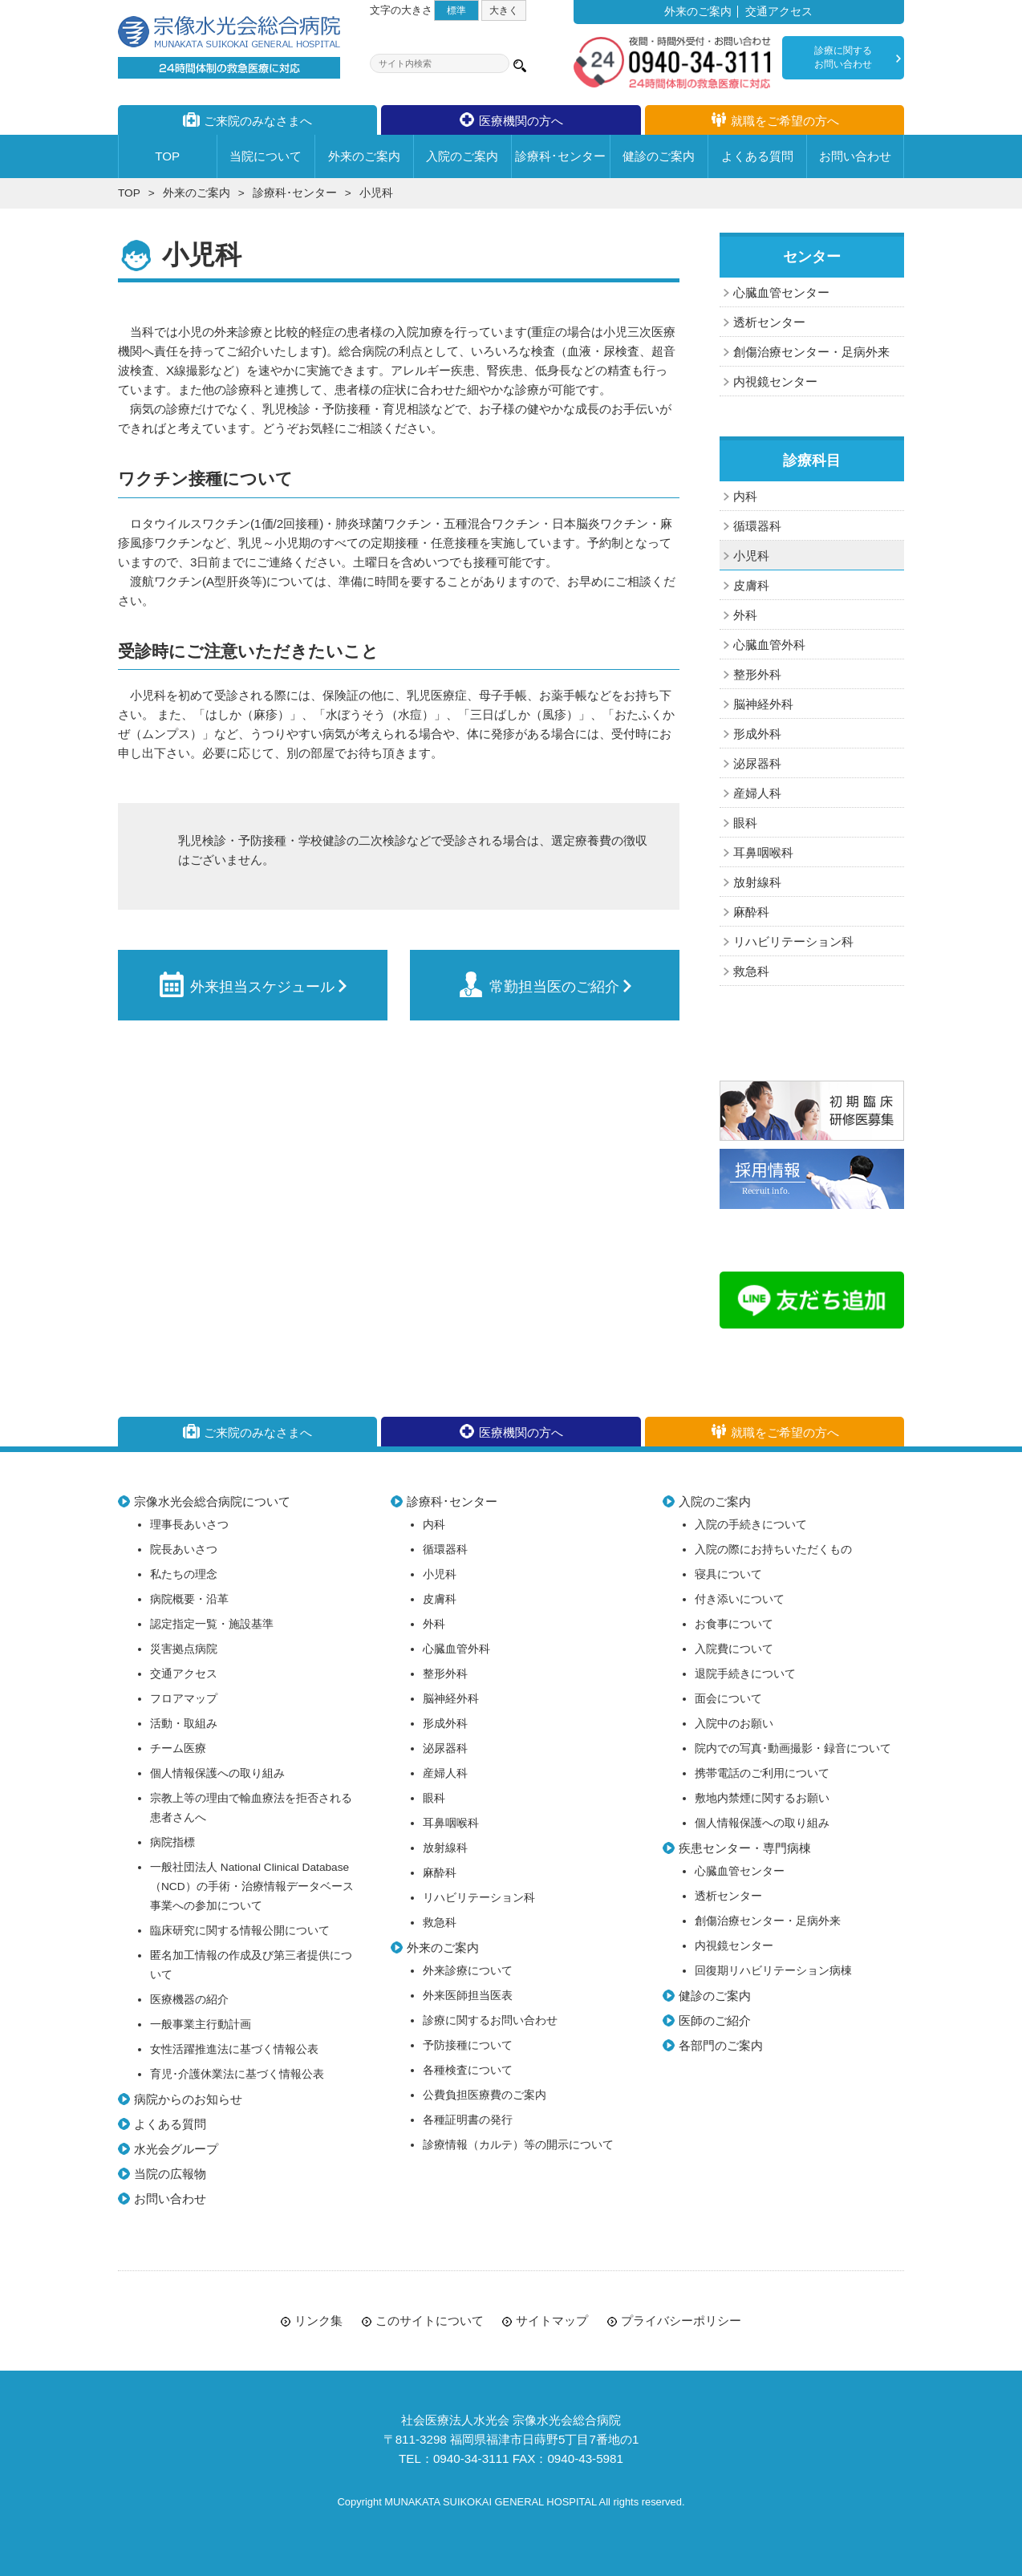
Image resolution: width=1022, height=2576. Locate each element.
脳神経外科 (763, 704)
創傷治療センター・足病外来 (811, 352)
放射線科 (757, 882)
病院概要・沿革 (189, 1599)
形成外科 (757, 733)
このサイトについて (429, 2320)
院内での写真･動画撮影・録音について (793, 1748)
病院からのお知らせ (188, 2099)
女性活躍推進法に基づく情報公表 (234, 2049)
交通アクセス (779, 12)
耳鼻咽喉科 (763, 852)
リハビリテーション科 (793, 941)
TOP (129, 193)
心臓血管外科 (769, 644)
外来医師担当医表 (468, 1996)
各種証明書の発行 (468, 2120)
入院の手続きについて (751, 1525)
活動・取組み (183, 1724)
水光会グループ (176, 2149)
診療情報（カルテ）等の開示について (518, 2145)
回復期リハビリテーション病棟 (773, 1971)
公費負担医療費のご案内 (484, 2095)
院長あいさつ (183, 1550)
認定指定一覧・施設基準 (212, 1624)
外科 (745, 615)
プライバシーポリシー (681, 2320)
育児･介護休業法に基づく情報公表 (237, 2074)
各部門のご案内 (721, 2045)
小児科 (751, 555)
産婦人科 (757, 793)
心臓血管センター (781, 292)
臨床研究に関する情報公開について (240, 1931)
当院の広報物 (170, 2173)
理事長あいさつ (189, 1525)
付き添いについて (740, 1599)
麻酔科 (751, 912)
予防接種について (468, 2045)
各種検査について (468, 2070)
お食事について (734, 1624)
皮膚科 (751, 585)
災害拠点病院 (183, 1649)
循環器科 (757, 526)
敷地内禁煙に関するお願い (762, 1798)
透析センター (769, 322)
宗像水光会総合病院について (212, 1501)
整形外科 (757, 674)
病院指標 (172, 1842)
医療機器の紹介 (189, 2000)
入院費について (734, 1649)
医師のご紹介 (715, 2020)
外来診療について (468, 1971)
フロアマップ (183, 1699)
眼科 (745, 823)
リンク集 (318, 2320)
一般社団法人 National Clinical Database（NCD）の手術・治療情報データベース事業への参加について (252, 1886)
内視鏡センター (775, 381)
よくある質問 (170, 2124)
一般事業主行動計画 (200, 2024)
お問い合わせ (170, 2198)
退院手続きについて (745, 1674)
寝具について (728, 1574)
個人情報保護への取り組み (217, 1773)
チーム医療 (178, 1748)
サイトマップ (552, 2320)
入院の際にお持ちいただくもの (773, 1550)
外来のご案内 (698, 12)
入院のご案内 (715, 1501)
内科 (745, 496)
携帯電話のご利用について (762, 1773)
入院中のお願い (734, 1724)
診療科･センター (295, 193)
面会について (728, 1699)
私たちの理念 (183, 1574)
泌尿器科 (757, 763)
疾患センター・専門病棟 (745, 1848)
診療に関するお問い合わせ (843, 57)
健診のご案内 (715, 1995)
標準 (456, 10)
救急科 (751, 971)
